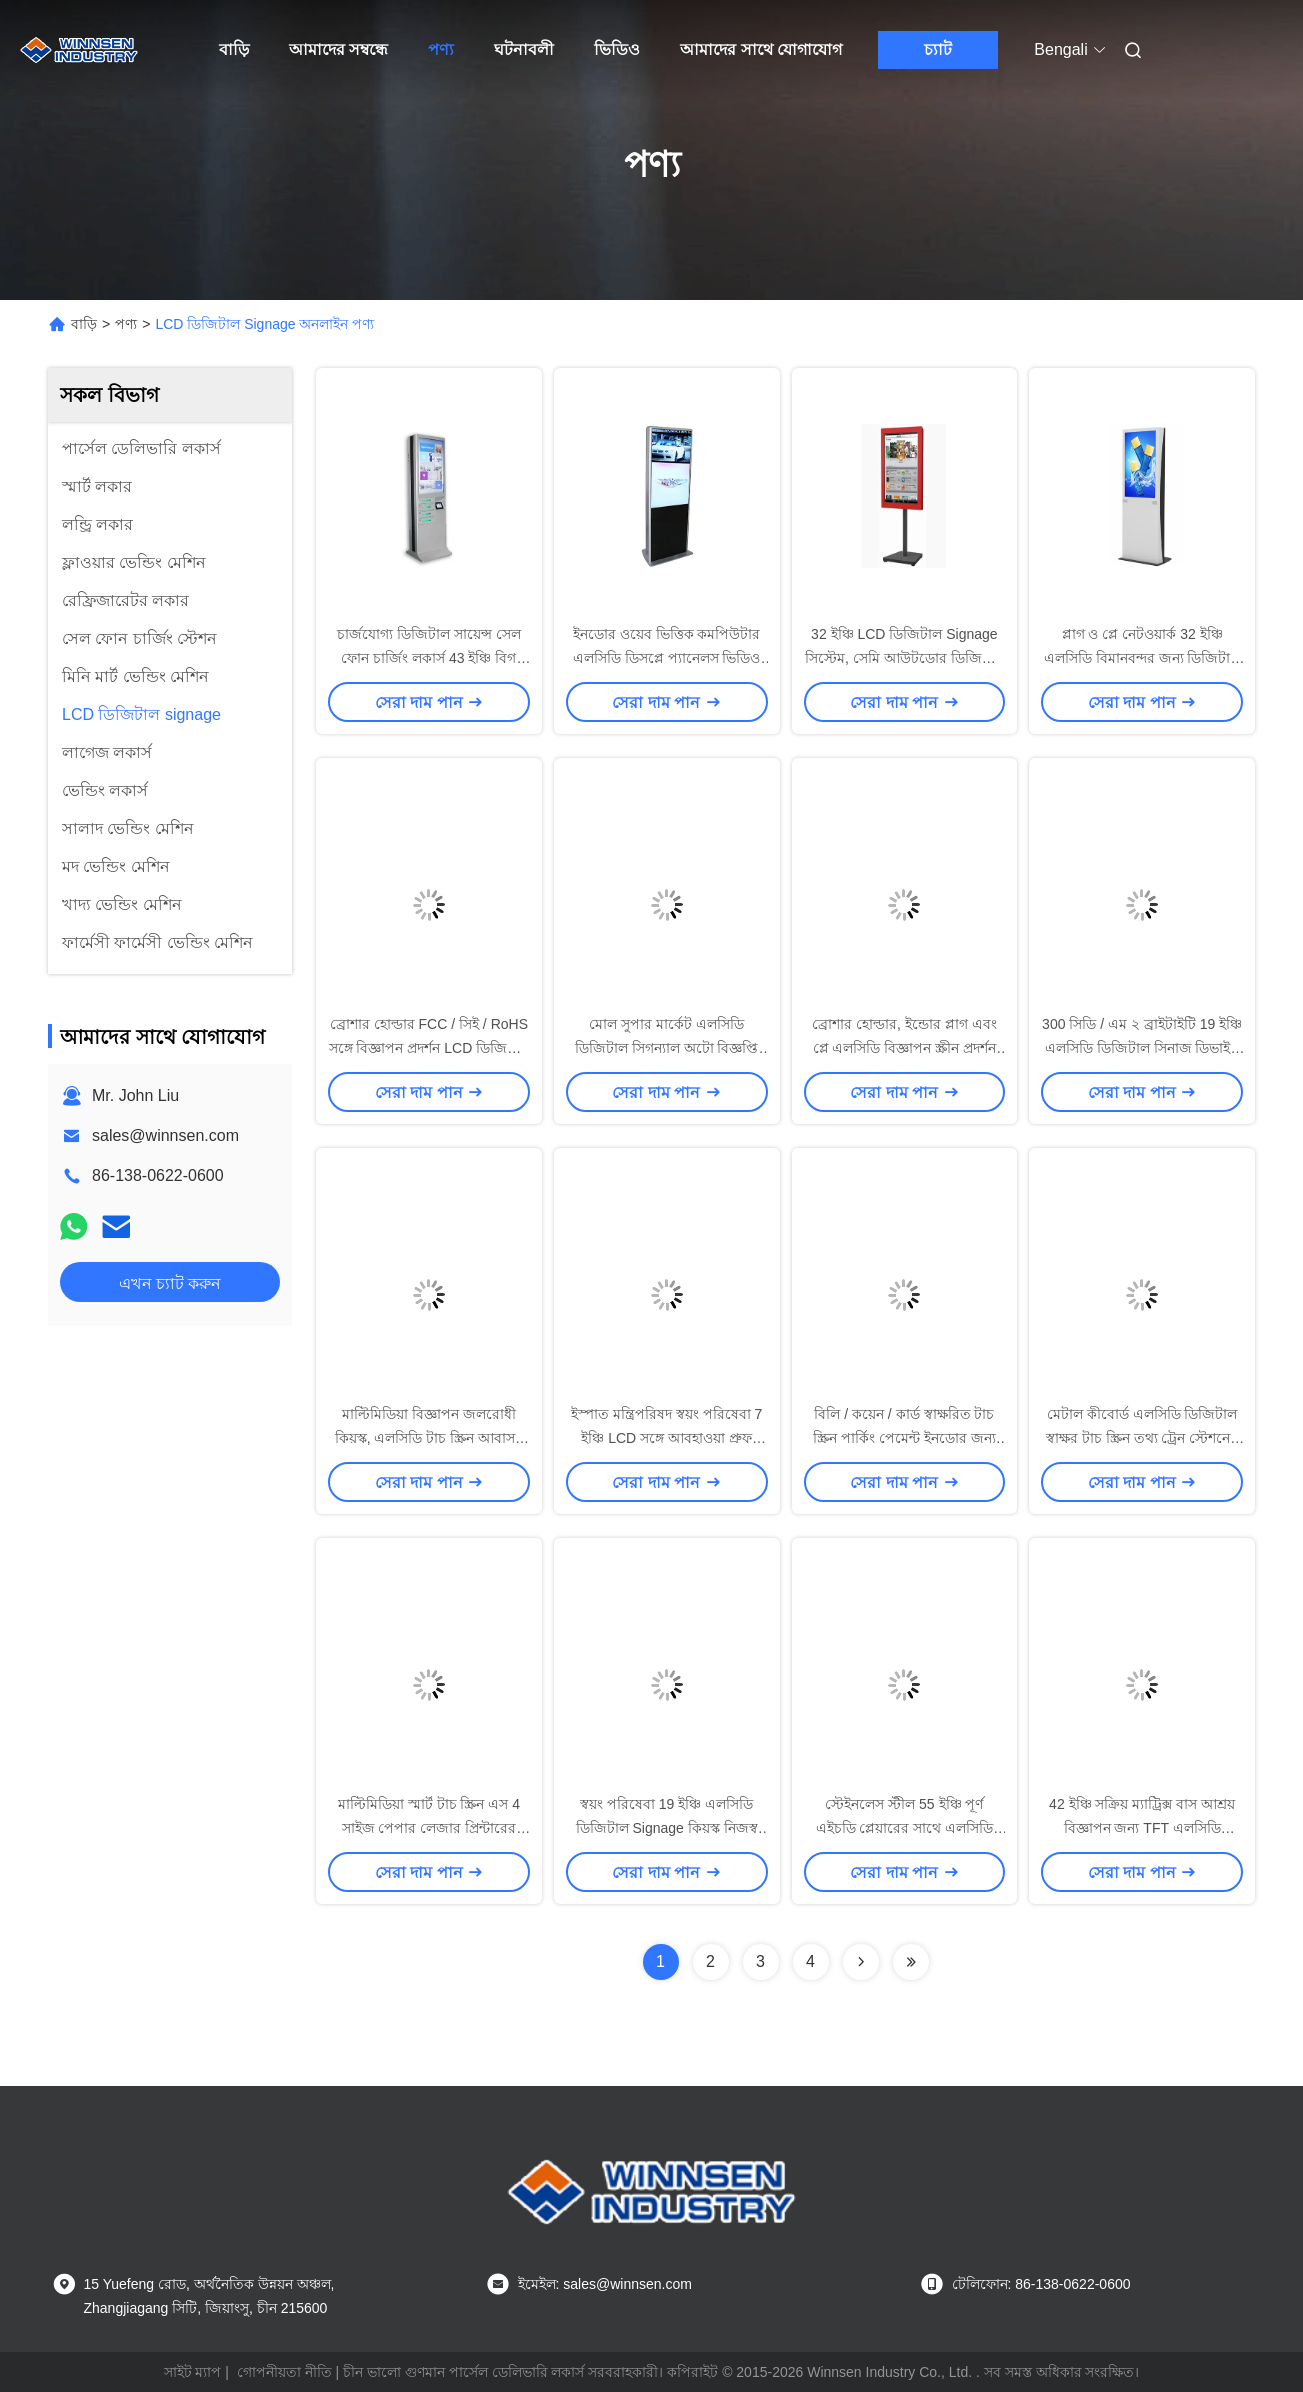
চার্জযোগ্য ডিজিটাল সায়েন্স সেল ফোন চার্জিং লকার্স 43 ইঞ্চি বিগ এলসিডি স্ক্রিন (429, 658)
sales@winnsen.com (165, 1135)
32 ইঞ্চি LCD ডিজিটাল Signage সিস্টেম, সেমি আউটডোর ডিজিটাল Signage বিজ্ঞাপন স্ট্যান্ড (904, 658)
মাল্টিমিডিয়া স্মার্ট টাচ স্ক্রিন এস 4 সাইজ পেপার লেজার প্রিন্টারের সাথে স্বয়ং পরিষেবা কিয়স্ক (429, 1828)
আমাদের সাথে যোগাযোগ (761, 49)
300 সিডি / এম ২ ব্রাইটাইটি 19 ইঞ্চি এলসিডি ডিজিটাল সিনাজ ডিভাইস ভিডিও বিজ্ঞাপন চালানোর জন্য (1142, 1048)
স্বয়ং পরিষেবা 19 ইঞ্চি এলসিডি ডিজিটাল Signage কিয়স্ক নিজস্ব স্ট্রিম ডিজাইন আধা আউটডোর (667, 1828)
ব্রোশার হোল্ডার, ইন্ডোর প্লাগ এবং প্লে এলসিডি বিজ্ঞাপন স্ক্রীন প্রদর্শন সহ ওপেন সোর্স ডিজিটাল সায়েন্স (904, 1048)
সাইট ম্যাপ (193, 2372)
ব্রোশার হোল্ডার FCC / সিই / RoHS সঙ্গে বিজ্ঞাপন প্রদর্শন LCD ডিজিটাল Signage (429, 1048)
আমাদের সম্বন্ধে (338, 49)
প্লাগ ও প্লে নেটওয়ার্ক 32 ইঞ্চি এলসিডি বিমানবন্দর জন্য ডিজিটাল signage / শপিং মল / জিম (1142, 658)
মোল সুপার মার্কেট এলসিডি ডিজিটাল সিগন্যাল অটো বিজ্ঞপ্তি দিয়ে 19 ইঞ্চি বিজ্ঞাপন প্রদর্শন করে (666, 1048)
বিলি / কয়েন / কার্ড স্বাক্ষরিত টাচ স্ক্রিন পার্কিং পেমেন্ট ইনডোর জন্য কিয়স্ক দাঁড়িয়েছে (904, 1438)
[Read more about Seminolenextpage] (861, 1962)
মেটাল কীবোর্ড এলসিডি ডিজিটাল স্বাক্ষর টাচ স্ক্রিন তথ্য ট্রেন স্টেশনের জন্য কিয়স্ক (1142, 1438)
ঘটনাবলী (524, 49)
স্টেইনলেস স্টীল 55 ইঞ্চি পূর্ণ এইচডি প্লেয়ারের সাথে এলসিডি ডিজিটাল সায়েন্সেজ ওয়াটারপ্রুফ (904, 1828)
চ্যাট (938, 49)
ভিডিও (617, 49)
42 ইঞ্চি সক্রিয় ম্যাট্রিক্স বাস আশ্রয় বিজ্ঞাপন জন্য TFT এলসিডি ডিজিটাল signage (1142, 1828)
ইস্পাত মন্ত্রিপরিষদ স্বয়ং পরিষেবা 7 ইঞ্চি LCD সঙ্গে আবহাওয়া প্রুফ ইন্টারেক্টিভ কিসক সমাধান (666, 1438)
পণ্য (441, 49)
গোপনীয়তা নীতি (284, 2372)
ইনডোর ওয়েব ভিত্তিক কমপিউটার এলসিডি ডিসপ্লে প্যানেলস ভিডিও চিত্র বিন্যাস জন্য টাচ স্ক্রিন (667, 658)
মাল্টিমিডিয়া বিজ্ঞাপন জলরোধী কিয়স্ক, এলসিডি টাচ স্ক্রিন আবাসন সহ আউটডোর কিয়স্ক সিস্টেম (429, 1438)
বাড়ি (234, 49)
